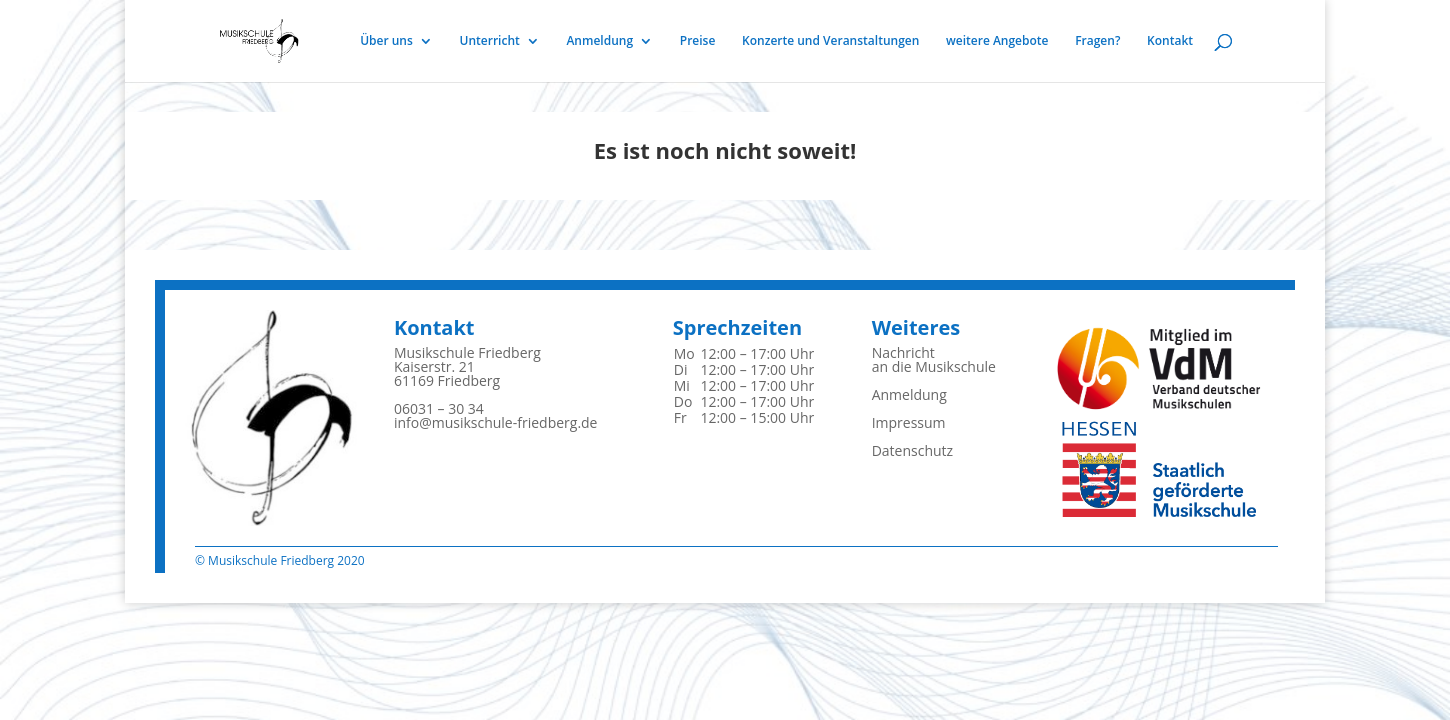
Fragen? (1097, 41)
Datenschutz (912, 450)
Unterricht (490, 41)
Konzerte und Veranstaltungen (830, 41)
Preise (698, 41)
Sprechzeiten (737, 327)
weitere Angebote (997, 41)
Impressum (909, 422)
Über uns (386, 41)
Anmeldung (599, 41)
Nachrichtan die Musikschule (934, 359)
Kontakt (1170, 41)
